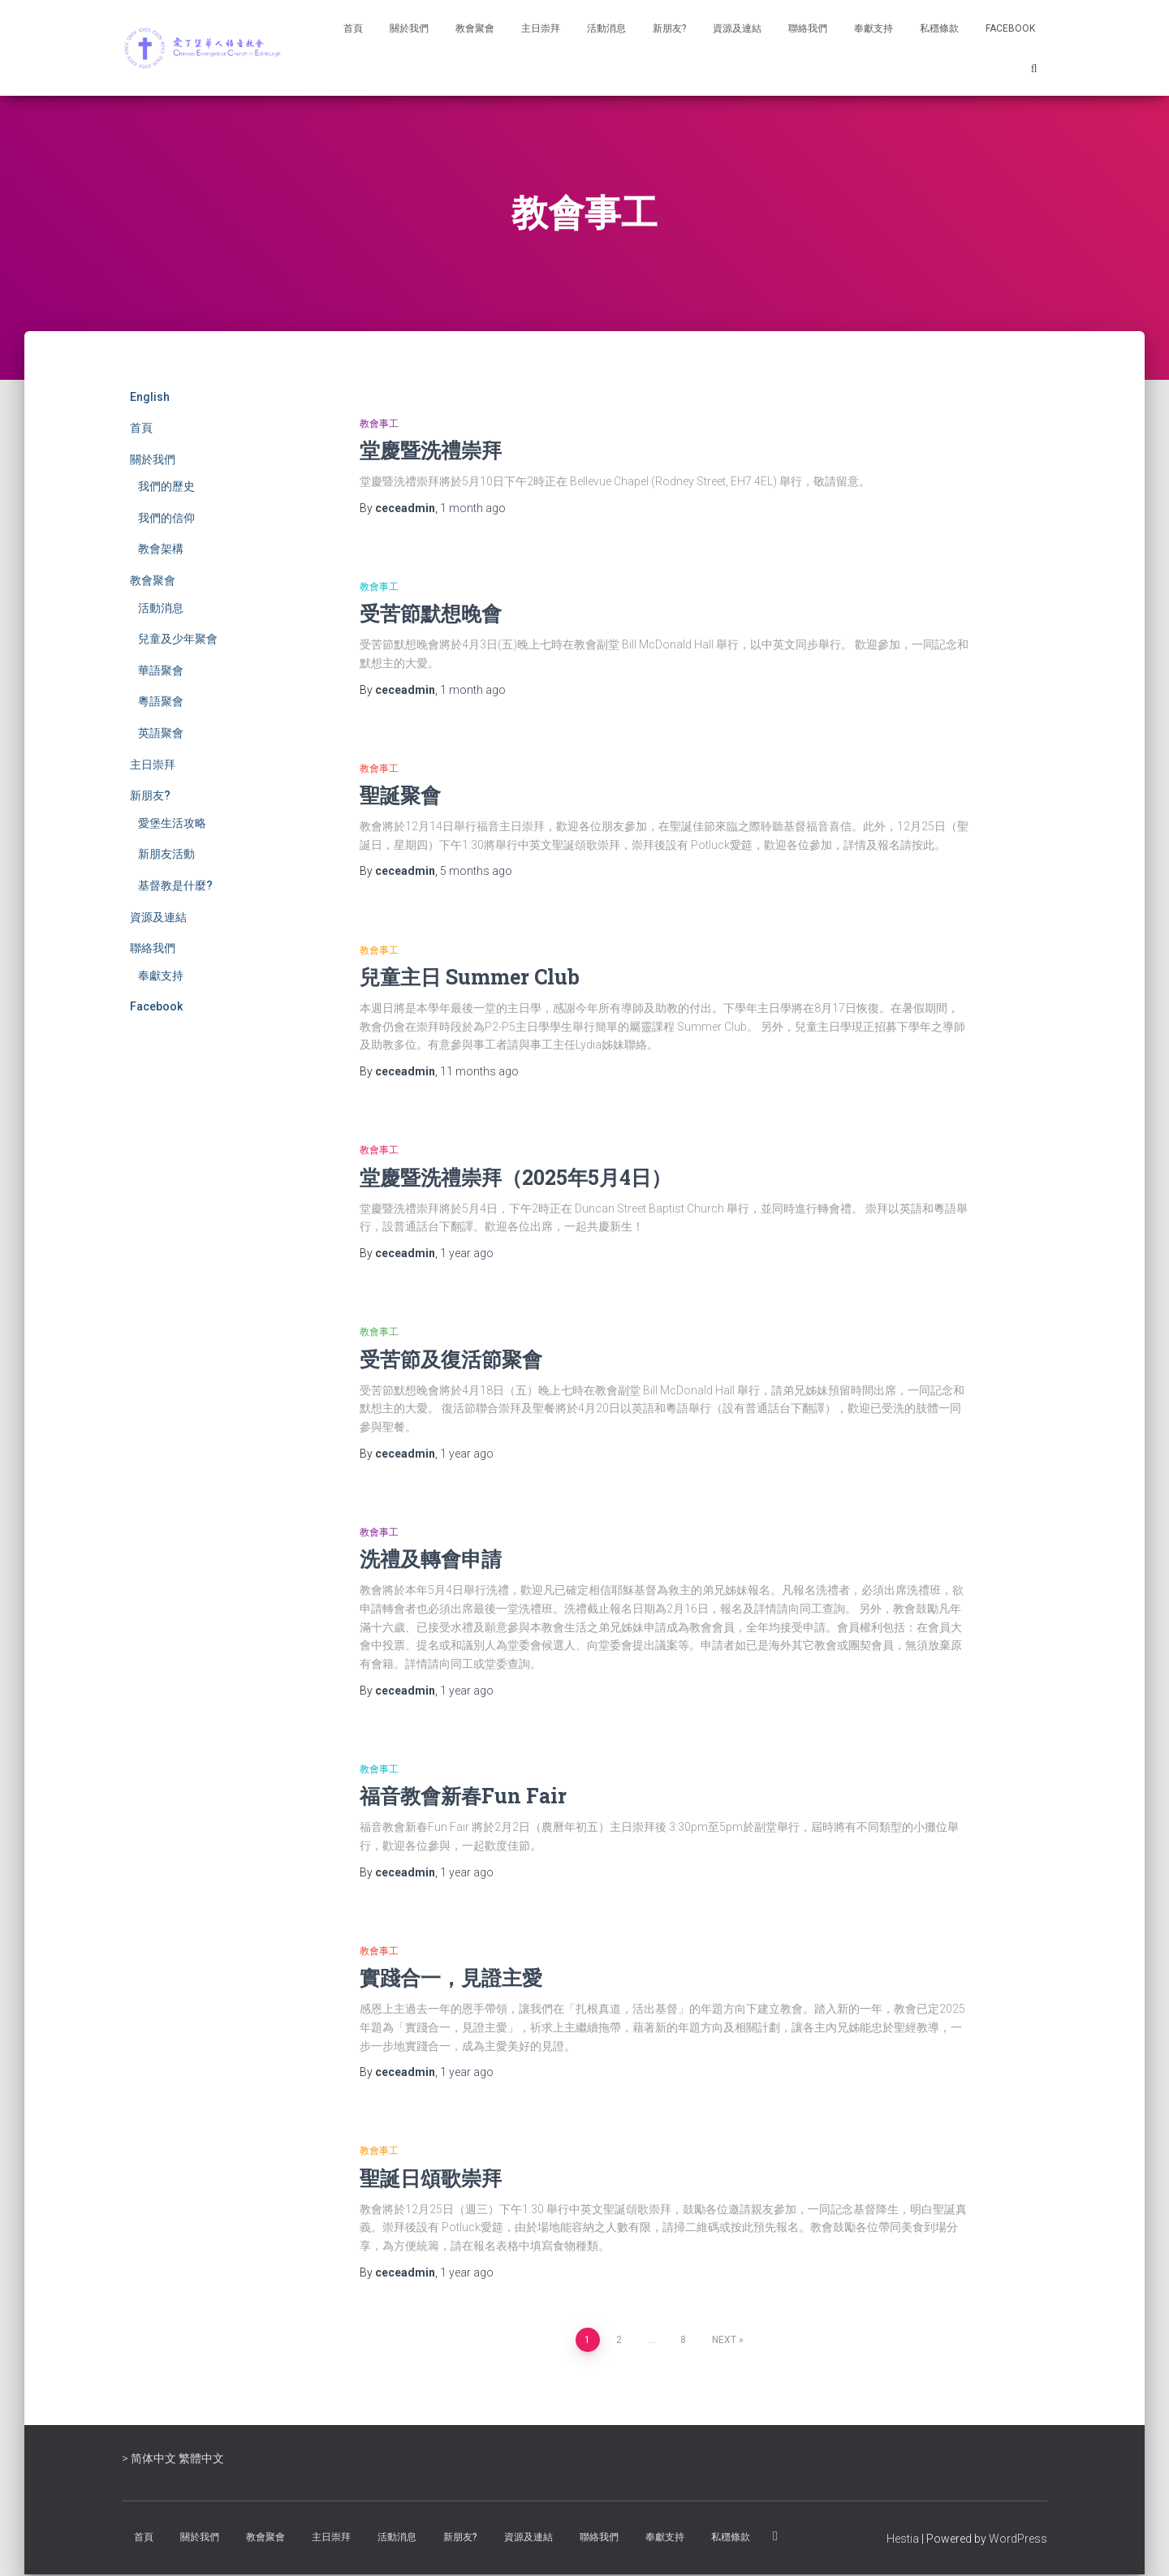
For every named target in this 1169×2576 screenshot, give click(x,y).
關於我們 (409, 28)
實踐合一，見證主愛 (451, 1977)
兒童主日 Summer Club (470, 976)
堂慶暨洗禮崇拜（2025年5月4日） (515, 1177)
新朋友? (669, 28)
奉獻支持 (873, 28)
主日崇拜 (540, 28)
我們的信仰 (166, 517)
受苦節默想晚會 (431, 613)
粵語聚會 (160, 701)
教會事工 (379, 423)
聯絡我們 (807, 28)
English (150, 396)
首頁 (353, 28)
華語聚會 (160, 670)
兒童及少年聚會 (178, 638)
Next (724, 2340)
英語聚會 (160, 732)
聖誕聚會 (400, 795)
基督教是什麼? (175, 885)
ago (473, 508)
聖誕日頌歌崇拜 (431, 2178)
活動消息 (606, 28)
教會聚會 (474, 28)
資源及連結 (737, 28)
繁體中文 (201, 2458)
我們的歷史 (166, 486)
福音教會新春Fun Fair (463, 1795)
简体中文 (153, 2458)
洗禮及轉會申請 (431, 1558)
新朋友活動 (166, 853)
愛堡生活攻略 (172, 822)
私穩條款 (939, 28)
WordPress (1018, 2538)
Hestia (902, 2538)
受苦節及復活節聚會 (451, 1359)
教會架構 (160, 548)
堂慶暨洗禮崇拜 (431, 450)
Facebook (1010, 28)
